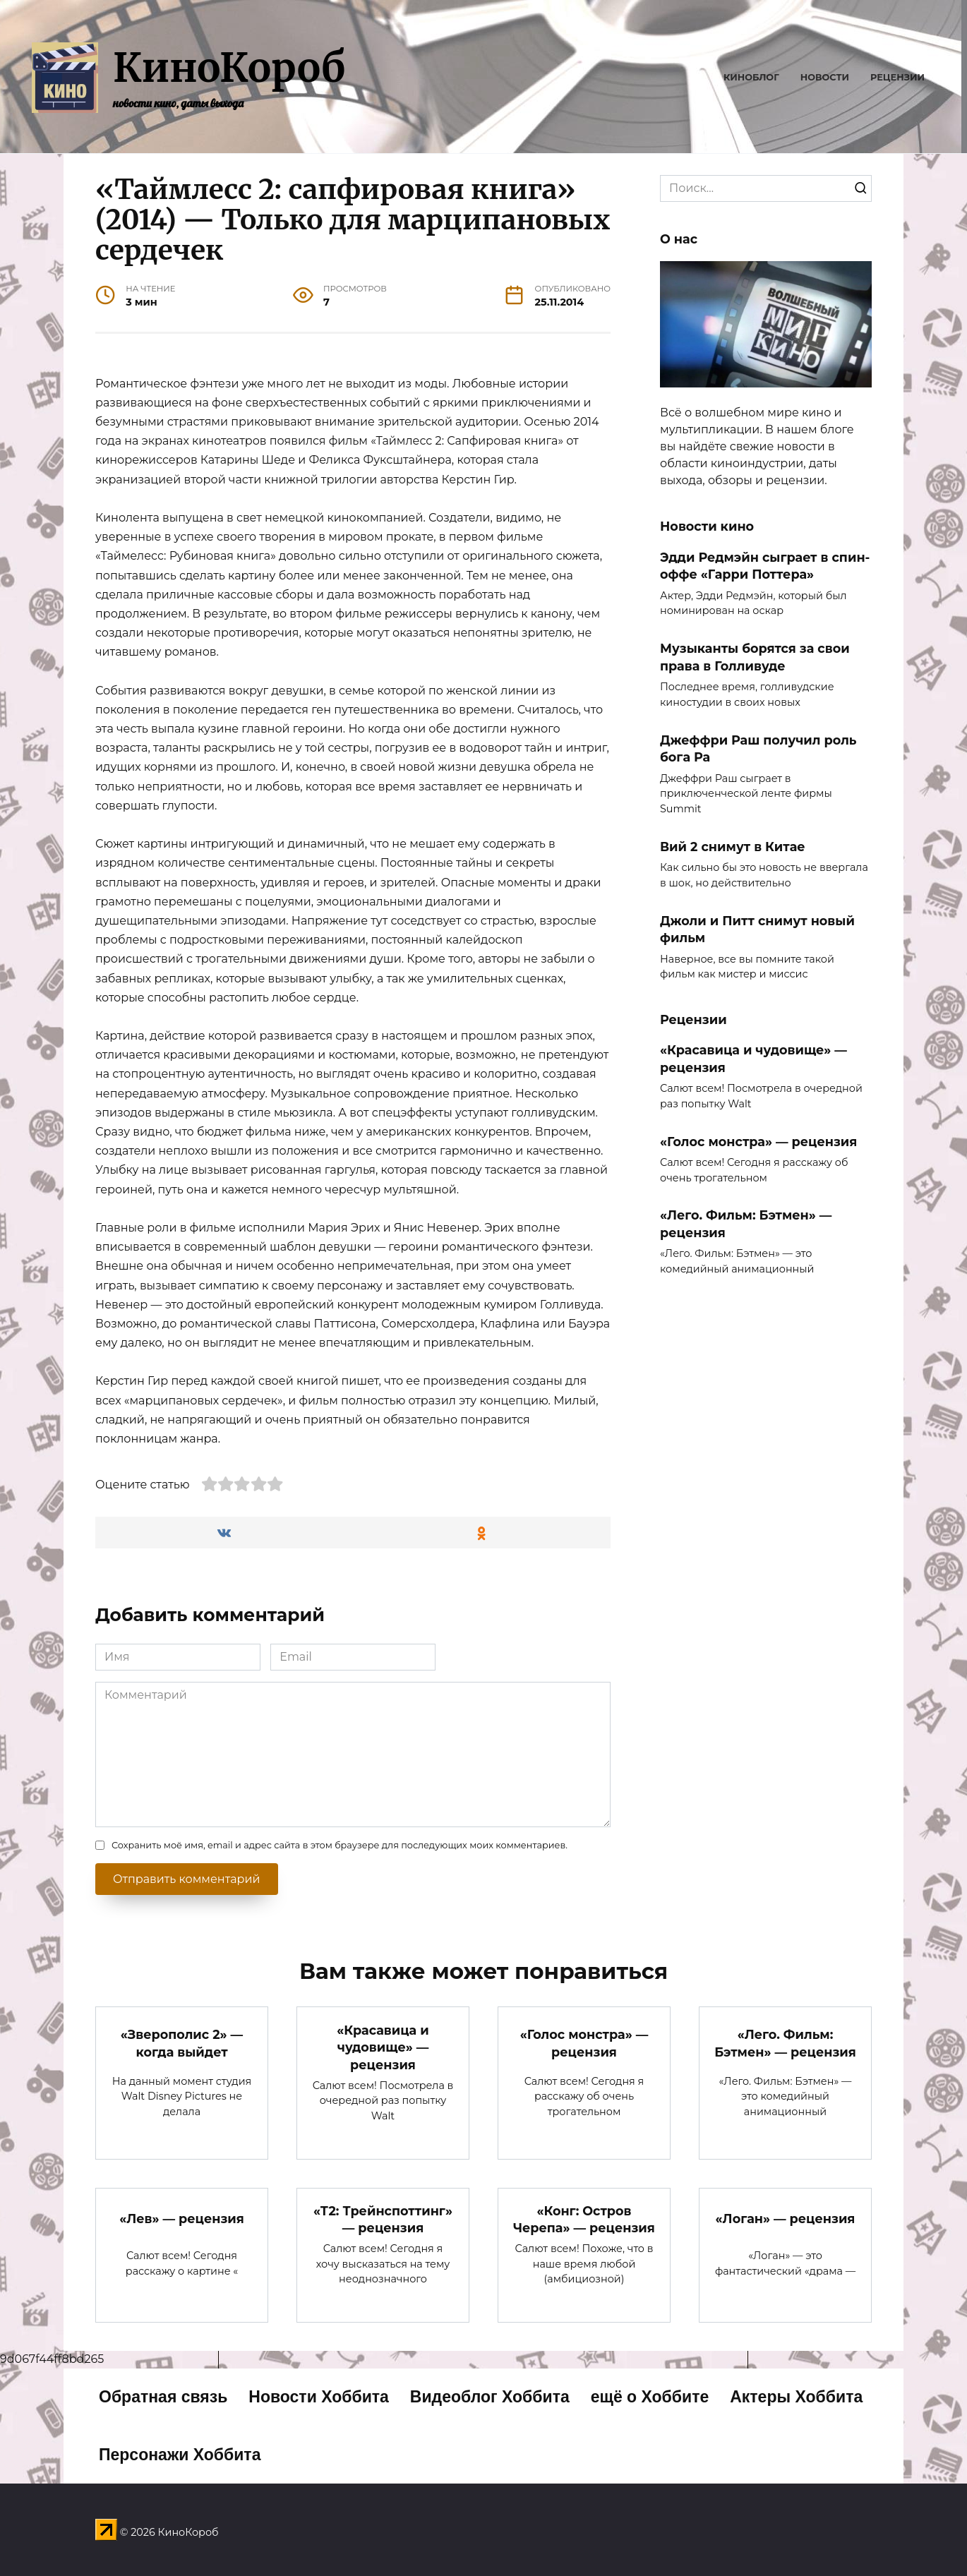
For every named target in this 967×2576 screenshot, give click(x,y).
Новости (824, 77)
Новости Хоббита (318, 2397)
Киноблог (751, 77)
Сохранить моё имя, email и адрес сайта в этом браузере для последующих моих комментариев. (339, 1845)
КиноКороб (229, 67)
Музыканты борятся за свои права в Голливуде (755, 657)
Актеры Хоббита (796, 2397)
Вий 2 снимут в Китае (732, 845)
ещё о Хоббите (650, 2397)
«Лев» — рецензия (181, 2219)
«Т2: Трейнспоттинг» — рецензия (382, 2219)
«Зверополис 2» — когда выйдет (182, 2043)
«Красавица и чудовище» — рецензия (753, 1058)
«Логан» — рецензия (785, 2219)
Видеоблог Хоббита (490, 2397)
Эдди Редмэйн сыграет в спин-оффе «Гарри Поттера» (765, 565)
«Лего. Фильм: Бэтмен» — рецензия (745, 1224)
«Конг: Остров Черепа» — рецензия (584, 2219)
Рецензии (897, 77)
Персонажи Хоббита (179, 2454)
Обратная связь (163, 2397)
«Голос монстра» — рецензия (758, 1140)
